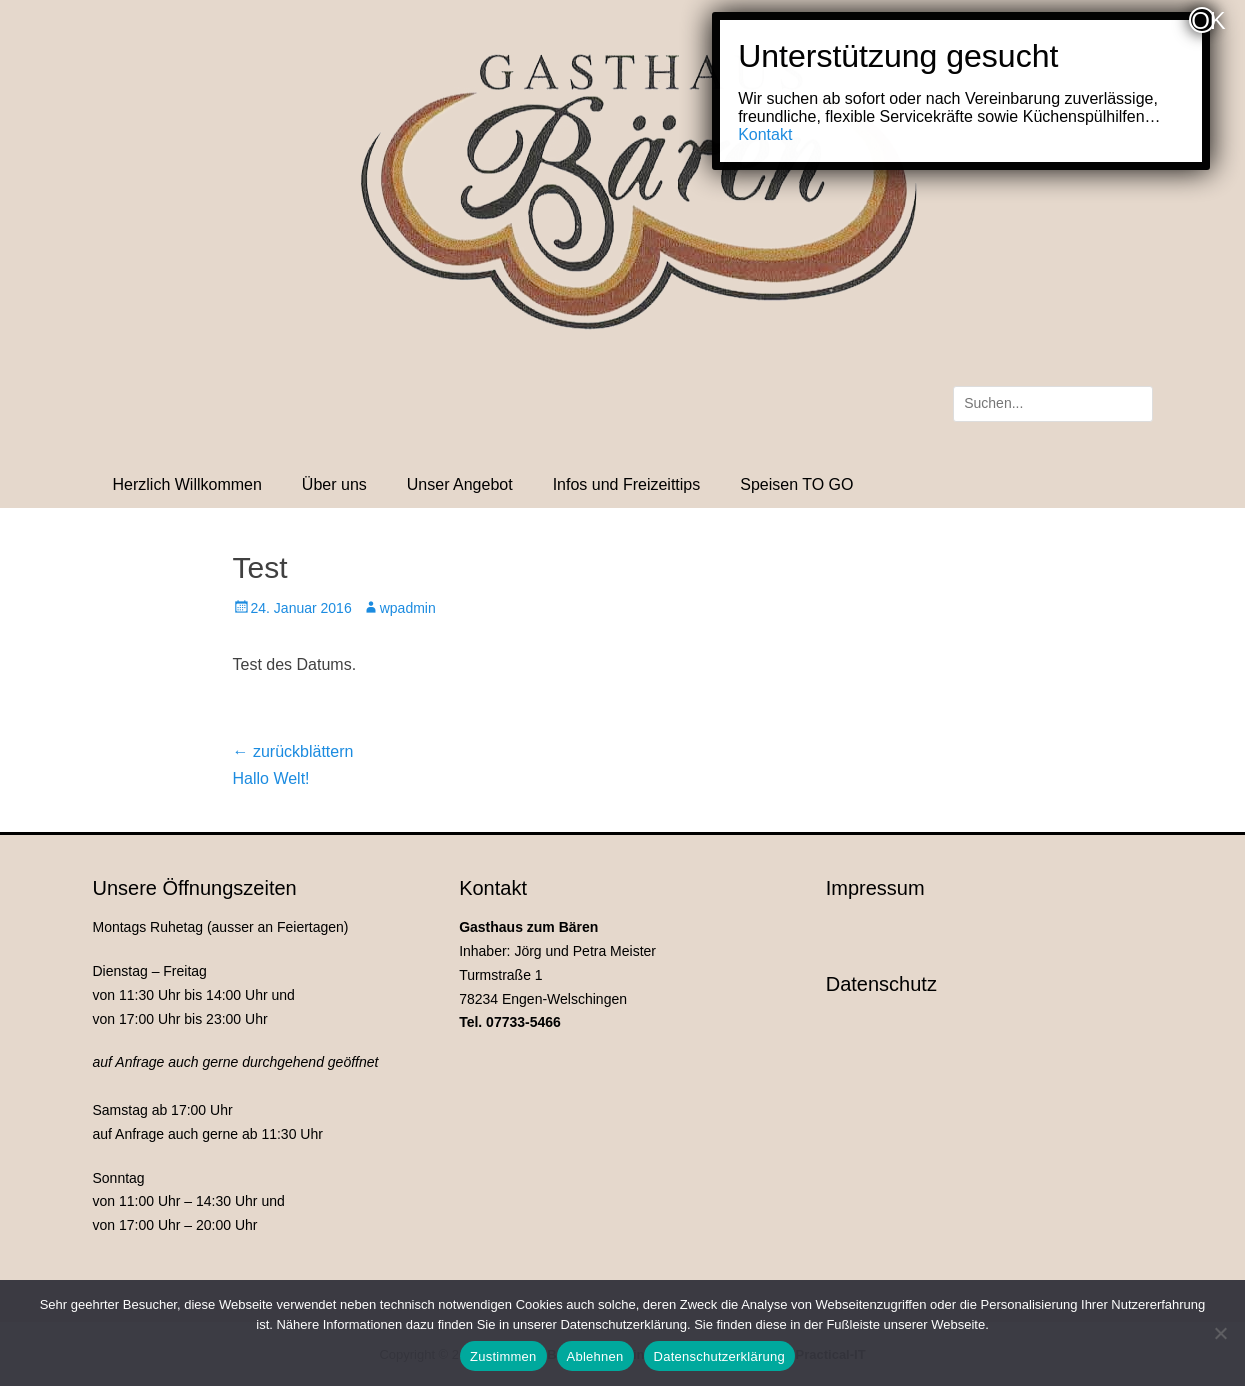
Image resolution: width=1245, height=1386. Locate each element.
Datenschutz (881, 984)
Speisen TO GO (796, 484)
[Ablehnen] (1220, 1333)
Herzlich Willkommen (187, 484)
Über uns (334, 484)
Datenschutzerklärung (719, 1356)
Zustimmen (503, 1356)
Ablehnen (595, 1356)
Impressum (875, 888)
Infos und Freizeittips (627, 484)
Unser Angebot (460, 484)
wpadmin (408, 608)
